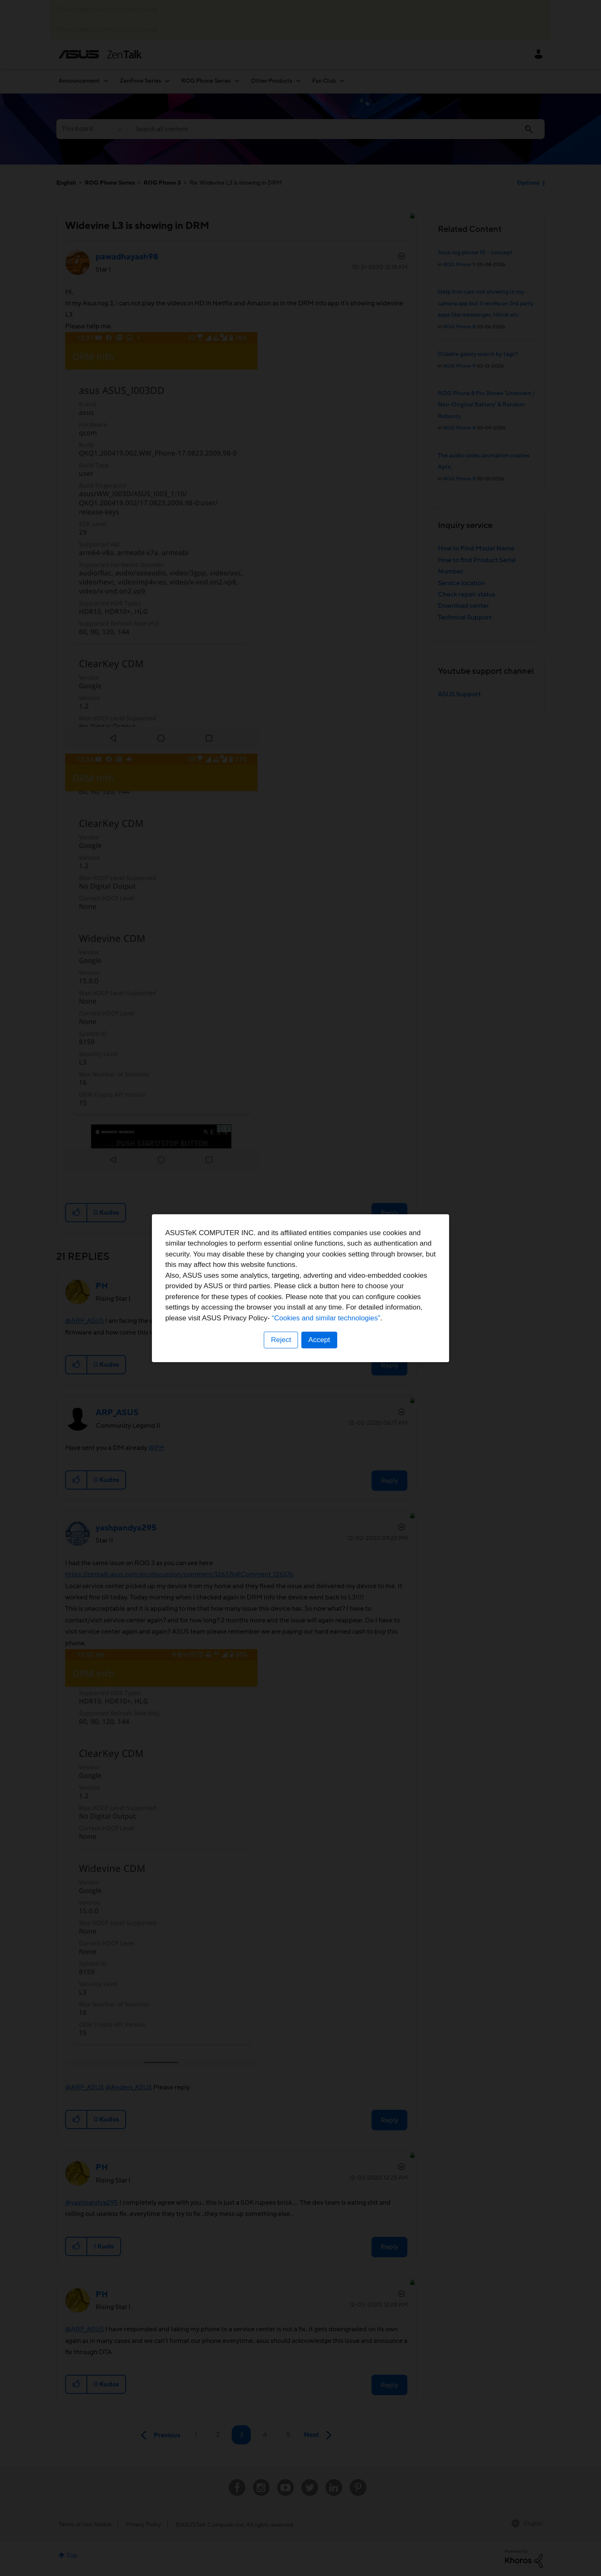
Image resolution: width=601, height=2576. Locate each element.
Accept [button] (319, 1340)
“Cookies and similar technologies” (326, 1318)
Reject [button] (281, 1340)
